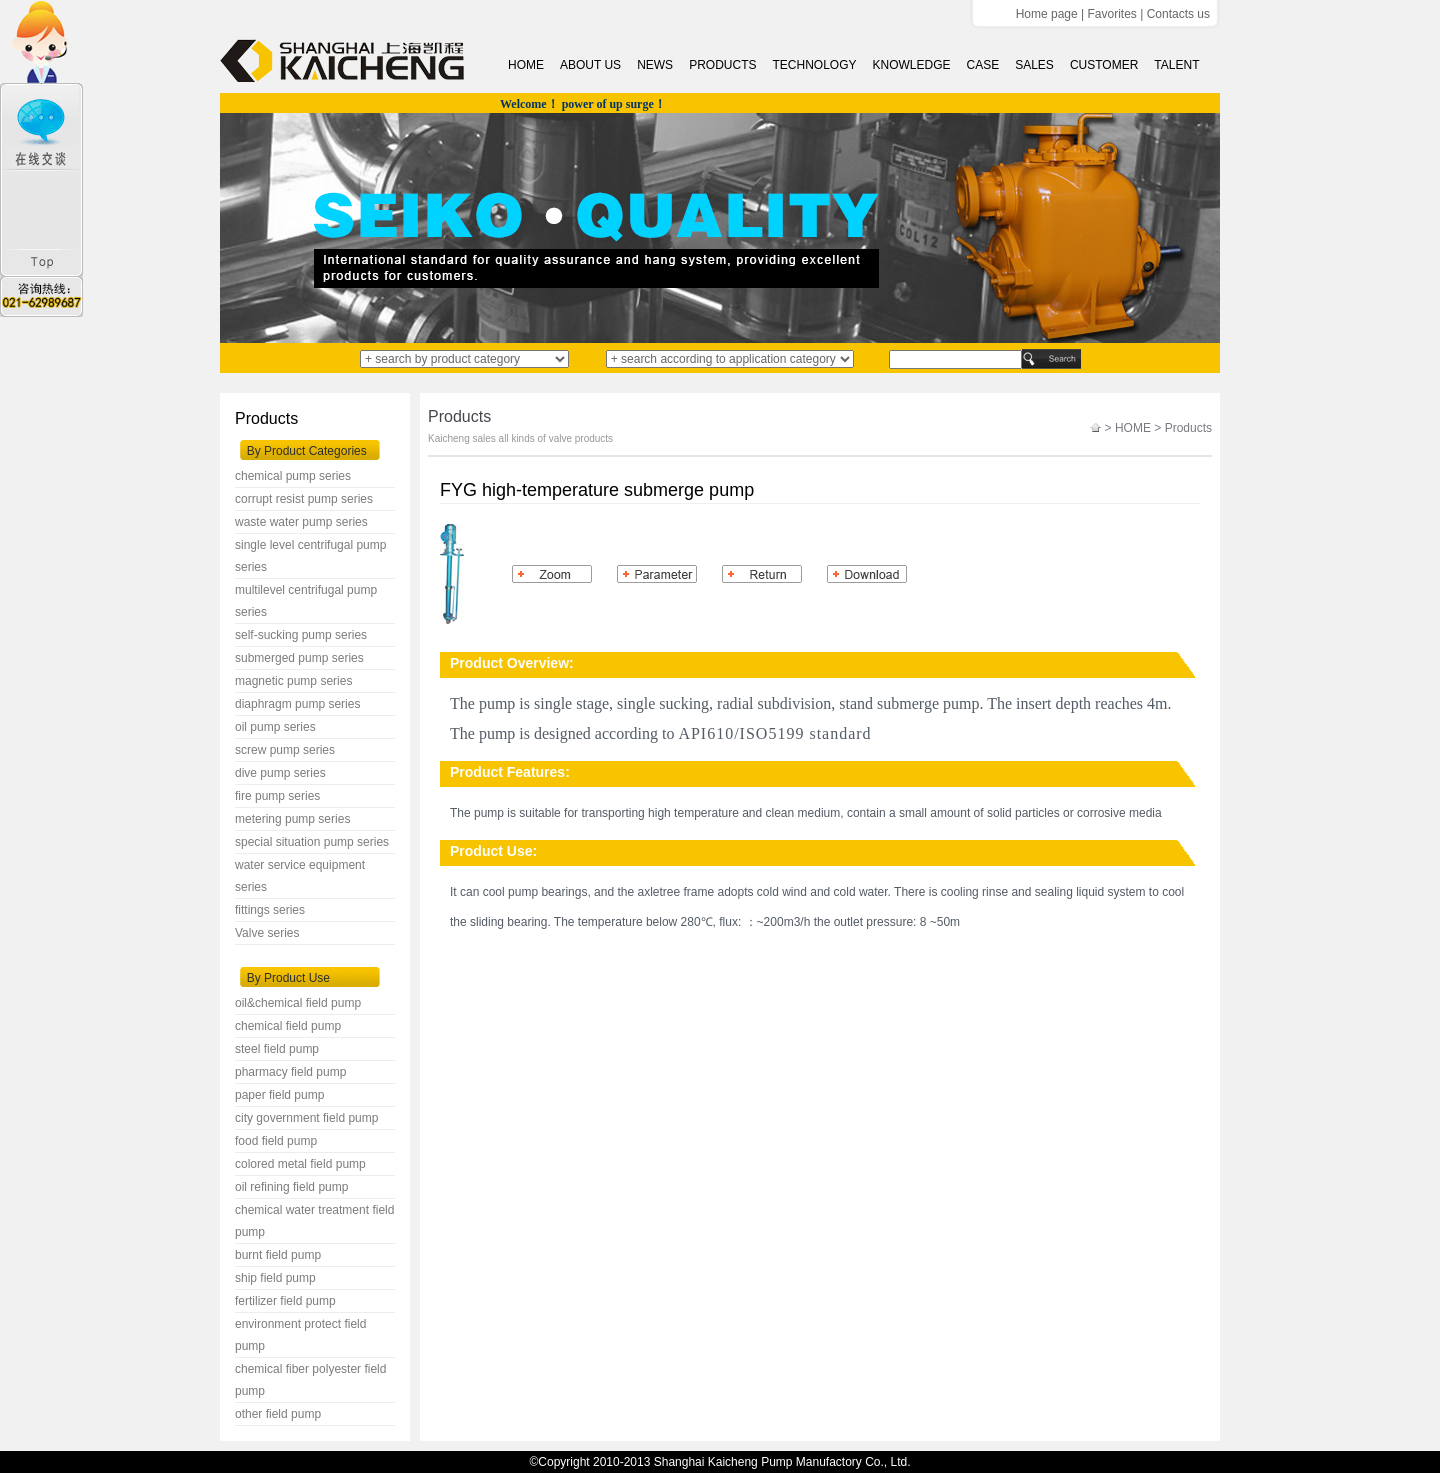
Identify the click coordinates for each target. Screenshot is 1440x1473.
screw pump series (285, 750)
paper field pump (279, 1095)
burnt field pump (278, 1255)
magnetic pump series (293, 681)
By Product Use (288, 978)
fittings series (270, 910)
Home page (1047, 14)
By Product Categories (307, 451)
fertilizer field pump (285, 1301)
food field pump (276, 1141)
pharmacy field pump (290, 1072)
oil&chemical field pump (298, 1003)
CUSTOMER (1104, 65)
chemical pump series (293, 476)
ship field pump (275, 1278)
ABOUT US (590, 65)
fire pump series (277, 796)
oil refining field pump (291, 1187)
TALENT (1176, 65)
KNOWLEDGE (911, 65)
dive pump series (280, 773)
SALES (1034, 65)
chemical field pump (288, 1026)
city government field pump (306, 1118)
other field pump (278, 1414)
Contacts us (1178, 14)
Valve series (267, 933)
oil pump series (275, 727)
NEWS (655, 65)
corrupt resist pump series (304, 499)
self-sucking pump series (301, 635)
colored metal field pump (300, 1164)
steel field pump (277, 1049)
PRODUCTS (722, 65)
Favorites (1111, 14)
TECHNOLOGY (814, 65)
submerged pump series (299, 658)
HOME (526, 65)
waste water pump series (301, 522)
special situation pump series (312, 842)
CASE (983, 65)
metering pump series (292, 819)
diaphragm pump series (297, 704)
